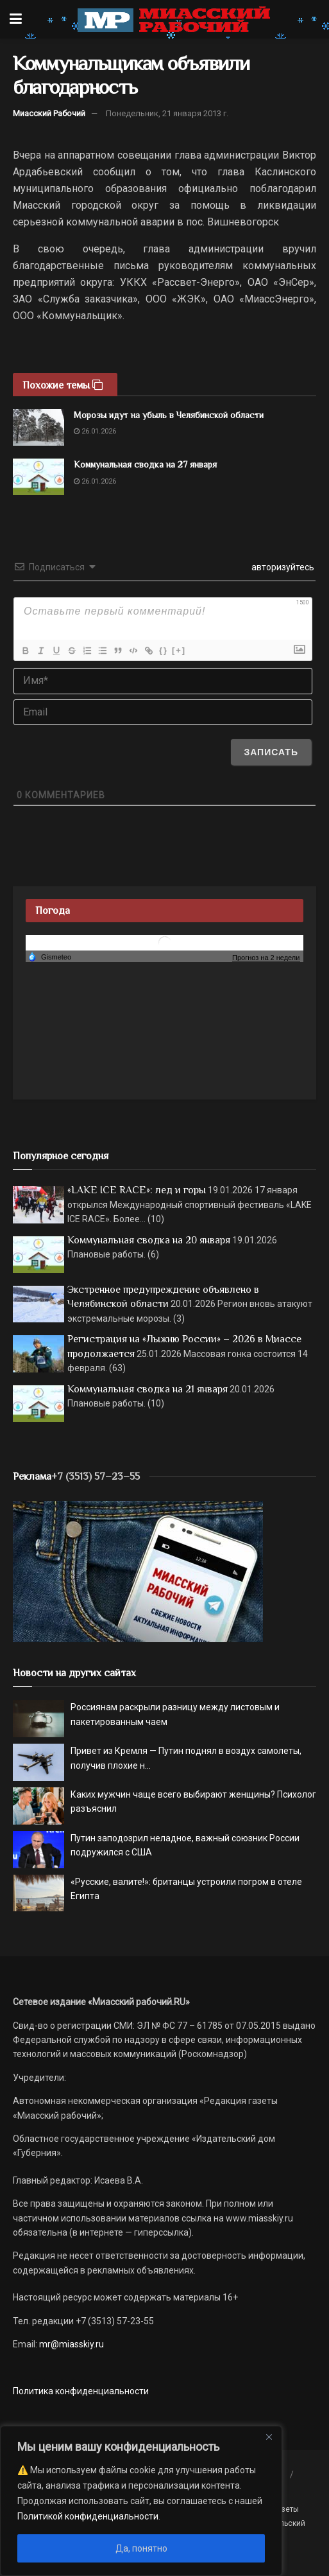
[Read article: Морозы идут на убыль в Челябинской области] (38, 427)
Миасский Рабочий (49, 113)
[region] (141, 2501)
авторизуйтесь (281, 567)
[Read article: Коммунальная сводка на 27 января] (38, 477)
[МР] (138, 1571)
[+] (179, 650)
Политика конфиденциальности (81, 2391)
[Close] (268, 2436)
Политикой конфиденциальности (87, 2516)
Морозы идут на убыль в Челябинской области (169, 415)
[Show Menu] (16, 19)
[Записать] (271, 752)
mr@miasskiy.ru (70, 2344)
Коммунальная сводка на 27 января (145, 464)
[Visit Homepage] (174, 19)
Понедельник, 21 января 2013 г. (167, 113)
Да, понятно (141, 2548)
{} (163, 650)
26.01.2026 (95, 431)
